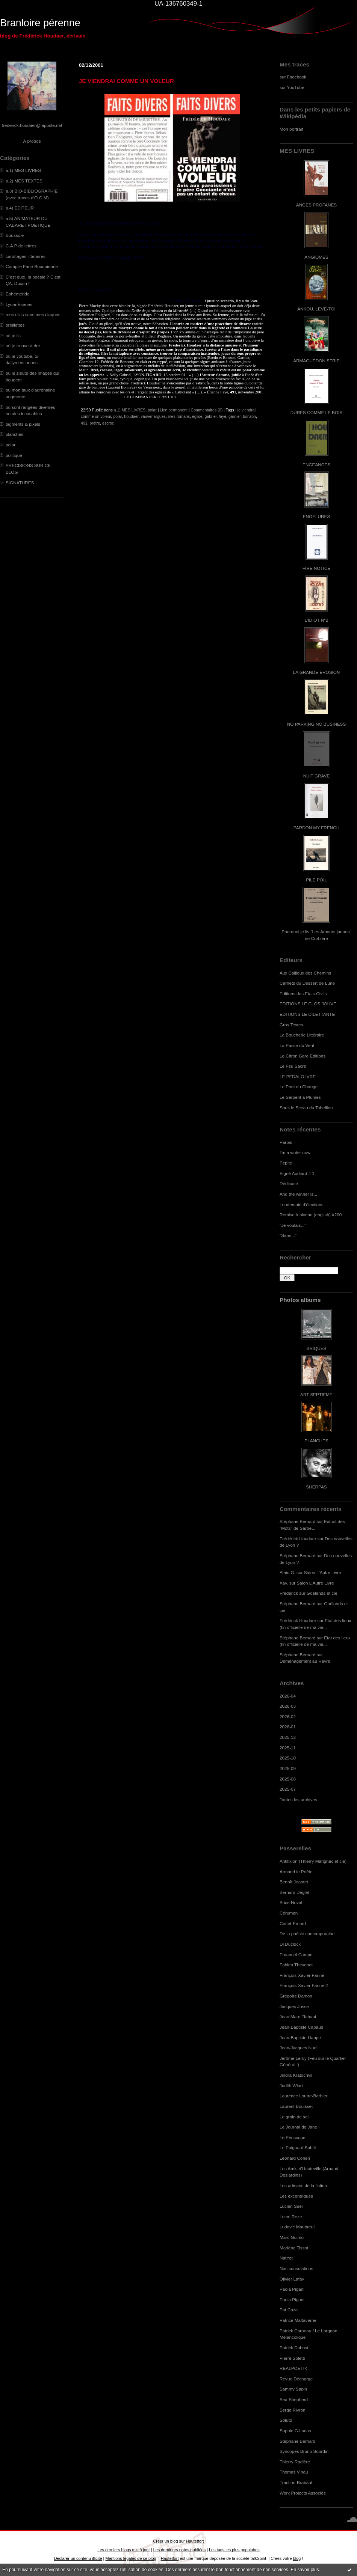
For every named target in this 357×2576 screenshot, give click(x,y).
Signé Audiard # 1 (297, 1173)
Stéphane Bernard (297, 1521)
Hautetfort (195, 2541)
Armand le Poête (296, 1871)
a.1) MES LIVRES (23, 170)
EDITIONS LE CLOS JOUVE (308, 1003)
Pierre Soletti (292, 2358)
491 (84, 423)
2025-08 (288, 1778)
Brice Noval (291, 1902)
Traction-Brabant (296, 2482)
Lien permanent (174, 410)
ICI (173, 397)
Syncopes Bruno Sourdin (304, 2451)
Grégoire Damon (296, 1995)
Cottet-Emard (293, 1923)
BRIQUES (317, 1348)
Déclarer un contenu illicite (78, 2558)
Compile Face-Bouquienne (32, 266)
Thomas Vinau (294, 2471)
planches (14, 434)
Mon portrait (291, 129)
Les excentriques (296, 2195)
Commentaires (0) (207, 410)
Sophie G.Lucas (295, 2430)
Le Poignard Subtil (298, 2147)
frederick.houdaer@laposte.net (32, 125)
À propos (32, 141)
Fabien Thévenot (296, 1964)
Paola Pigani (292, 2289)
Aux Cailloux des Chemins (305, 972)
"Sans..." (288, 1235)
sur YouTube (292, 87)
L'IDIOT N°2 (316, 620)
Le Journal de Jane (298, 2126)
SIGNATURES (20, 482)
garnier (234, 416)
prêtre (95, 423)
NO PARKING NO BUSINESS (316, 724)
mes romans (179, 416)
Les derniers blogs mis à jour (123, 2549)
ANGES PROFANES (316, 204)
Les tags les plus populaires (234, 2549)
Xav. (284, 1582)
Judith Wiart (291, 2085)
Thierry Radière (295, 2461)
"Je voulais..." (293, 1225)
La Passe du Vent (297, 1045)
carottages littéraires (25, 256)
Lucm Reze (291, 2216)
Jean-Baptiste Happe (300, 2037)
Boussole (15, 235)
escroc (108, 423)
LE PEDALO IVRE (298, 1076)
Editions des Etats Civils (303, 993)
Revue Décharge (296, 2378)
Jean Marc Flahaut (298, 2016)
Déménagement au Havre (305, 1661)
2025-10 (288, 1757)
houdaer (131, 416)
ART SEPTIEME (316, 1394)
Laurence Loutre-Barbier (303, 2095)
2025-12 (288, 1737)
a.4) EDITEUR (20, 207)
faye (222, 416)
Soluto (286, 2420)
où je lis (13, 335)
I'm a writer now (295, 1152)
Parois (286, 1142)
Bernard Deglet (294, 1892)
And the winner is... (298, 1194)
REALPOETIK (293, 2368)
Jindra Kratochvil (296, 2075)
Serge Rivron (293, 2409)
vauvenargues (153, 416)
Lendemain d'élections (302, 1204)
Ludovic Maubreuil (297, 2226)
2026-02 (288, 1716)
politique (14, 455)
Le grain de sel (294, 2116)
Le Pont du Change (299, 1086)
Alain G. (287, 1572)
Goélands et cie (322, 1593)
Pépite (286, 1162)
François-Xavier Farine (302, 1975)
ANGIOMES (316, 257)
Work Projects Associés (303, 2492)
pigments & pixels (23, 424)
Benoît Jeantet (294, 1881)
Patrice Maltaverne (298, 2320)
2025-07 (288, 1789)
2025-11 (288, 1747)
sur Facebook (293, 76)
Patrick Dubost (294, 2347)
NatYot (286, 2257)
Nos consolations (296, 2268)
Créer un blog (165, 2541)
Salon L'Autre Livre (322, 1572)
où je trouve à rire (23, 345)
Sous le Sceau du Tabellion (306, 1107)
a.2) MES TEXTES (24, 180)
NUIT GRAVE (316, 775)
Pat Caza (289, 2309)
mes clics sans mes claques (33, 314)
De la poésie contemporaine (307, 1933)
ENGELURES (316, 516)
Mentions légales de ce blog (130, 2558)
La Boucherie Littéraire (302, 1034)
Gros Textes (291, 1024)
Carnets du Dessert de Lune (307, 983)
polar (10, 444)
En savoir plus (304, 2569)
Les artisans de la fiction (303, 2185)
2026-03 (288, 1706)
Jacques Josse (294, 2006)
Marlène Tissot (294, 2247)
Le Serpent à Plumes (300, 1097)
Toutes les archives (298, 1799)
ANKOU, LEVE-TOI (316, 308)
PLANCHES (316, 1440)
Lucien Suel (291, 2206)
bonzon (249, 416)
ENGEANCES (316, 464)
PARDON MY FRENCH (316, 827)
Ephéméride (17, 293)
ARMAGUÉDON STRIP (316, 360)
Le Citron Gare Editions (302, 1055)
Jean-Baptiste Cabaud (301, 2027)
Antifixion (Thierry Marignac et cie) (313, 1861)
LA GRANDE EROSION (316, 672)
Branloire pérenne (40, 23)
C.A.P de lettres (21, 245)
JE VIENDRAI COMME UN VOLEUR (126, 81)
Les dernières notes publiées (179, 2549)
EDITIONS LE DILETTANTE (307, 1014)
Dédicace (289, 1183)
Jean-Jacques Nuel (299, 2047)
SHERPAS (316, 1486)
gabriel (210, 416)
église (197, 416)
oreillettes (15, 324)
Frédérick (289, 1593)
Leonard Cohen (295, 2158)
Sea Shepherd (294, 2399)
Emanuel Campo (296, 1954)
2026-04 (288, 1695)
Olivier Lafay (292, 2278)
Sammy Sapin (293, 2388)
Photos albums (300, 1300)
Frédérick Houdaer (298, 1538)
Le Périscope (293, 2137)
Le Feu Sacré (293, 1066)
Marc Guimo (292, 2237)
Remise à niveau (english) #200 (311, 1214)
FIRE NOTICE (316, 568)
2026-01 (288, 1726)
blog (297, 2558)
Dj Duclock (290, 1944)
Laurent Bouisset (296, 2106)
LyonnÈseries (19, 304)
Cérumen (289, 1912)
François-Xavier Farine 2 (304, 1985)
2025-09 (288, 1768)
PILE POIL (316, 879)
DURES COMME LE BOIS (316, 412)
